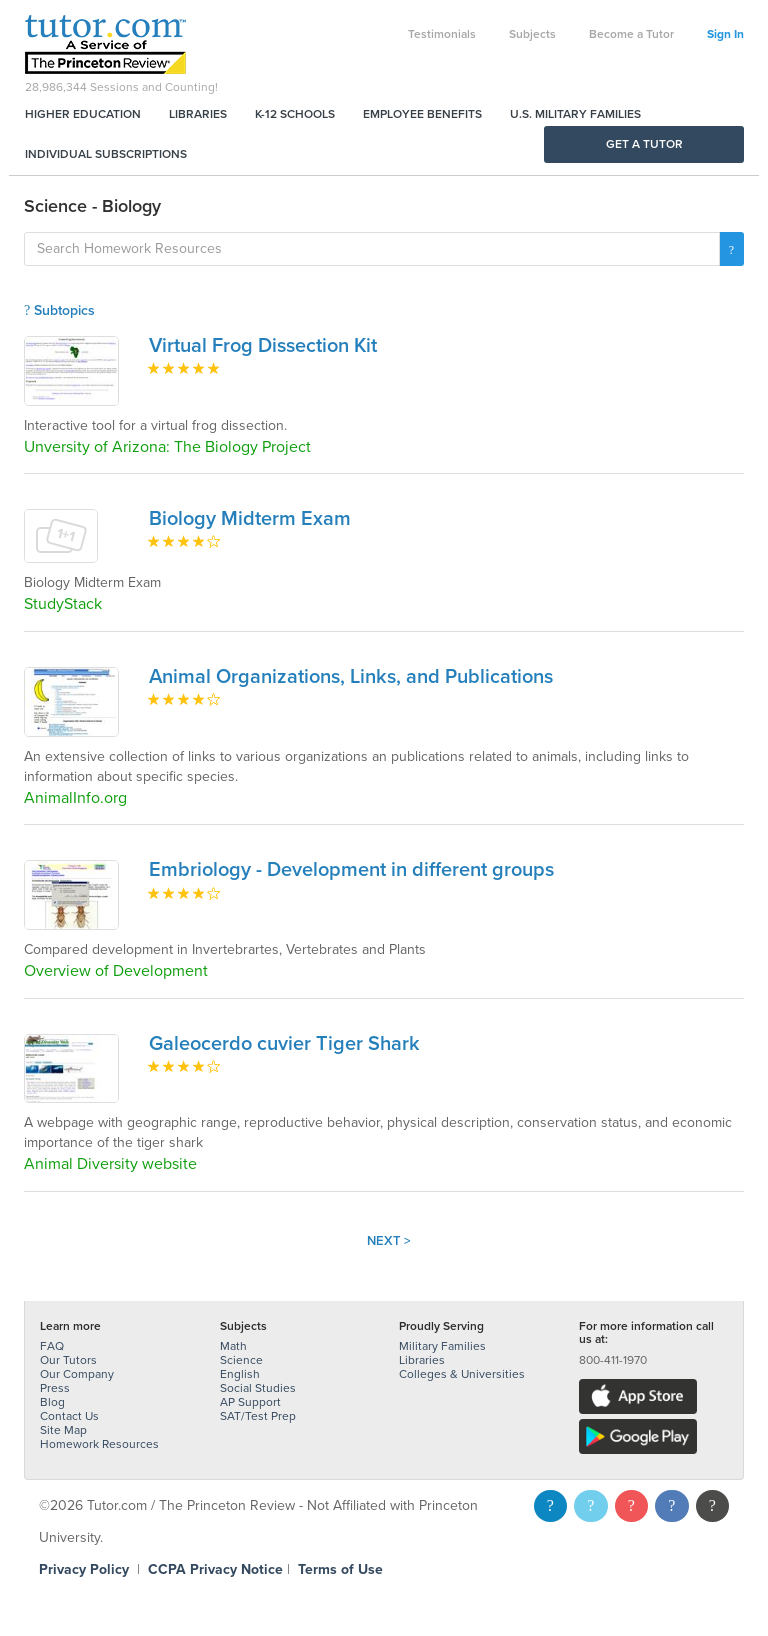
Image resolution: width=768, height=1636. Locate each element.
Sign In (725, 34)
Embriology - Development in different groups (351, 870)
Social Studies (258, 1388)
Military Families (442, 1346)
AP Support (250, 1402)
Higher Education (83, 114)
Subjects (532, 34)
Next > (389, 1241)
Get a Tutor (644, 144)
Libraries (198, 114)
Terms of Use (340, 1569)
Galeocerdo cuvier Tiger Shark (284, 1044)
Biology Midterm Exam (250, 519)
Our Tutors (68, 1360)
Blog (52, 1402)
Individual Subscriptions (106, 154)
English (240, 1374)
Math (233, 1346)
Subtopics (59, 310)
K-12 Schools (295, 114)
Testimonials (442, 34)
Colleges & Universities (462, 1374)
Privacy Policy (84, 1569)
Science (241, 1360)
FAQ (52, 1346)
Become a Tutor (631, 34)
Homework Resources (99, 1444)
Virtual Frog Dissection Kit (263, 346)
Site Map (63, 1430)
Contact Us (69, 1416)
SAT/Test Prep (258, 1416)
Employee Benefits (422, 114)
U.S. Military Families (575, 114)
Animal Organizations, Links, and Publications (351, 677)
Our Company (77, 1374)
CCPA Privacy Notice (215, 1569)
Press (55, 1388)
